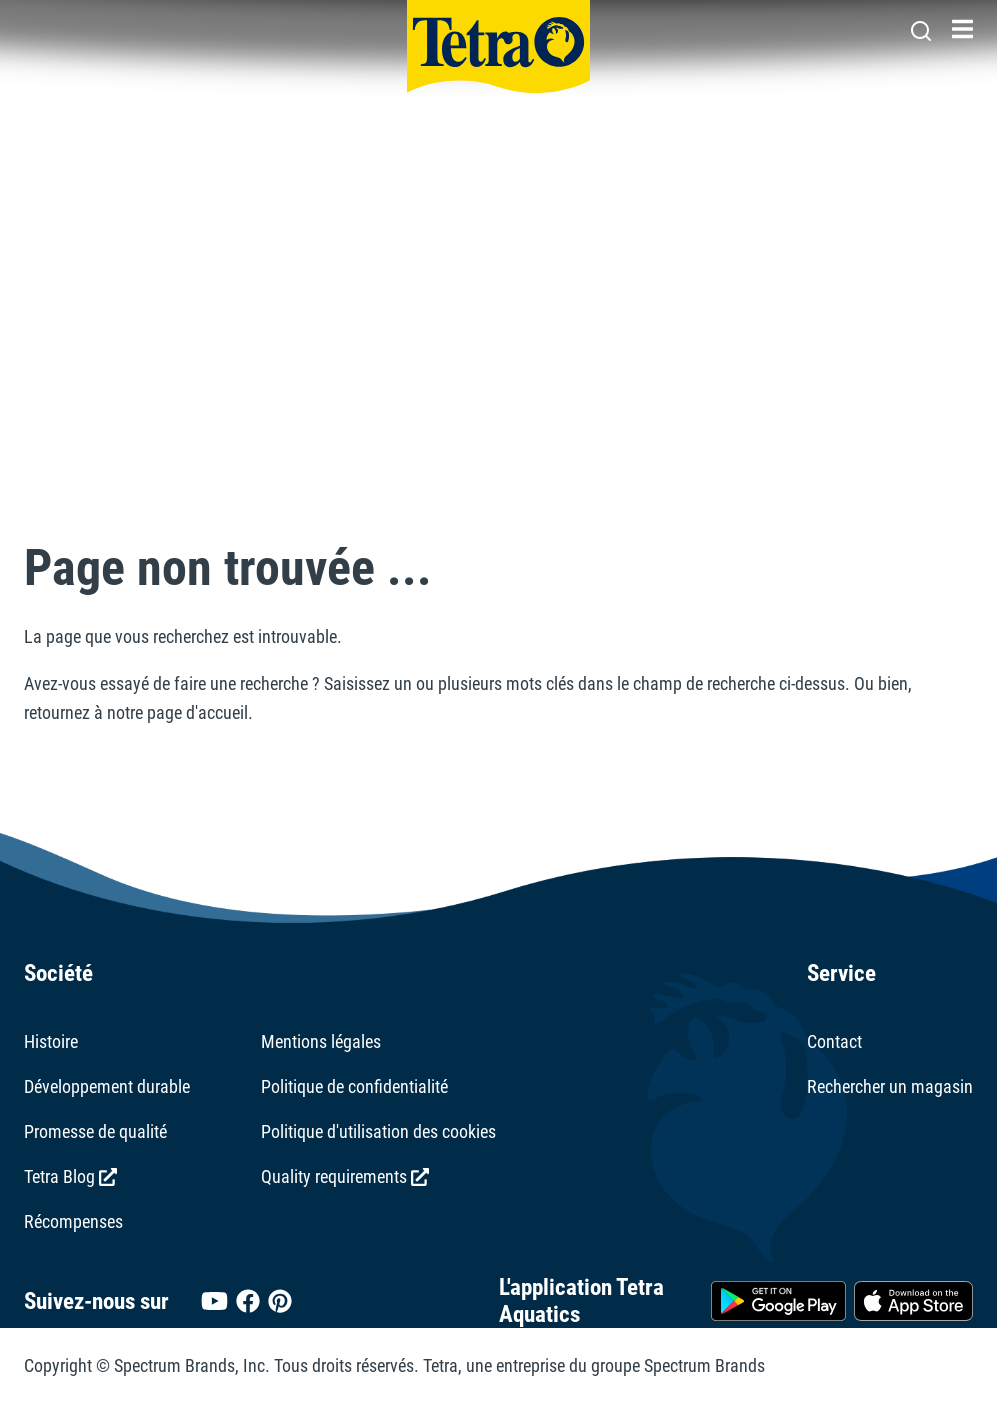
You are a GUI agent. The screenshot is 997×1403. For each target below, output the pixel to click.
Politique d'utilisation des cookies (378, 1131)
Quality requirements (345, 1176)
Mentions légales (321, 1041)
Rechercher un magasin (890, 1086)
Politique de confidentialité (354, 1086)
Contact (834, 1041)
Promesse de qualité (95, 1131)
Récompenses (73, 1221)
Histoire (51, 1041)
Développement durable (107, 1086)
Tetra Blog (70, 1176)
